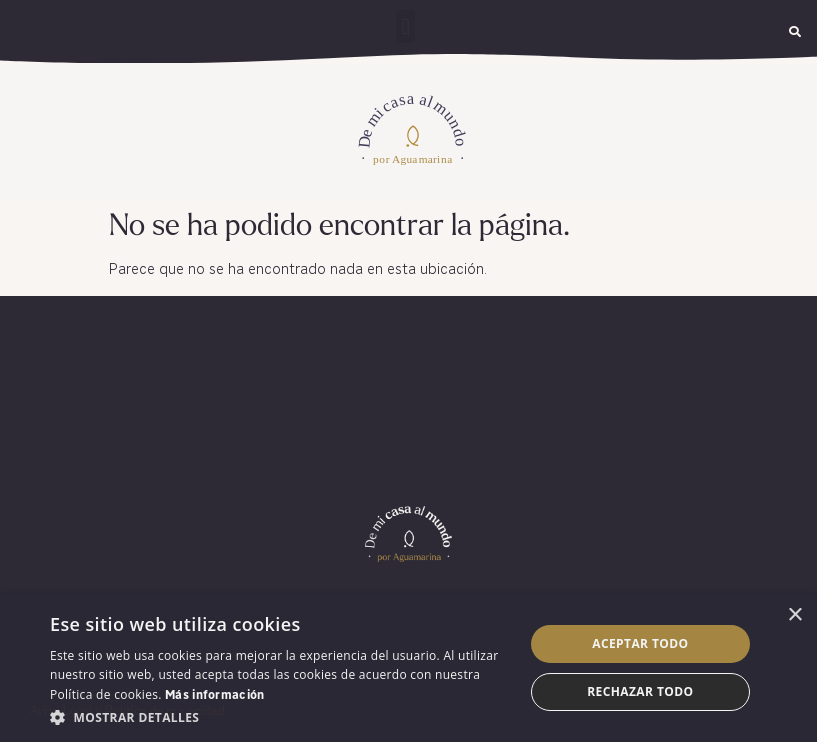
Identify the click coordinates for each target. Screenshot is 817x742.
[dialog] (408, 668)
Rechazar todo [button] (640, 691)
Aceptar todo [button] (640, 643)
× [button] (794, 615)
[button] (405, 26)
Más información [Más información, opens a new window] (215, 696)
